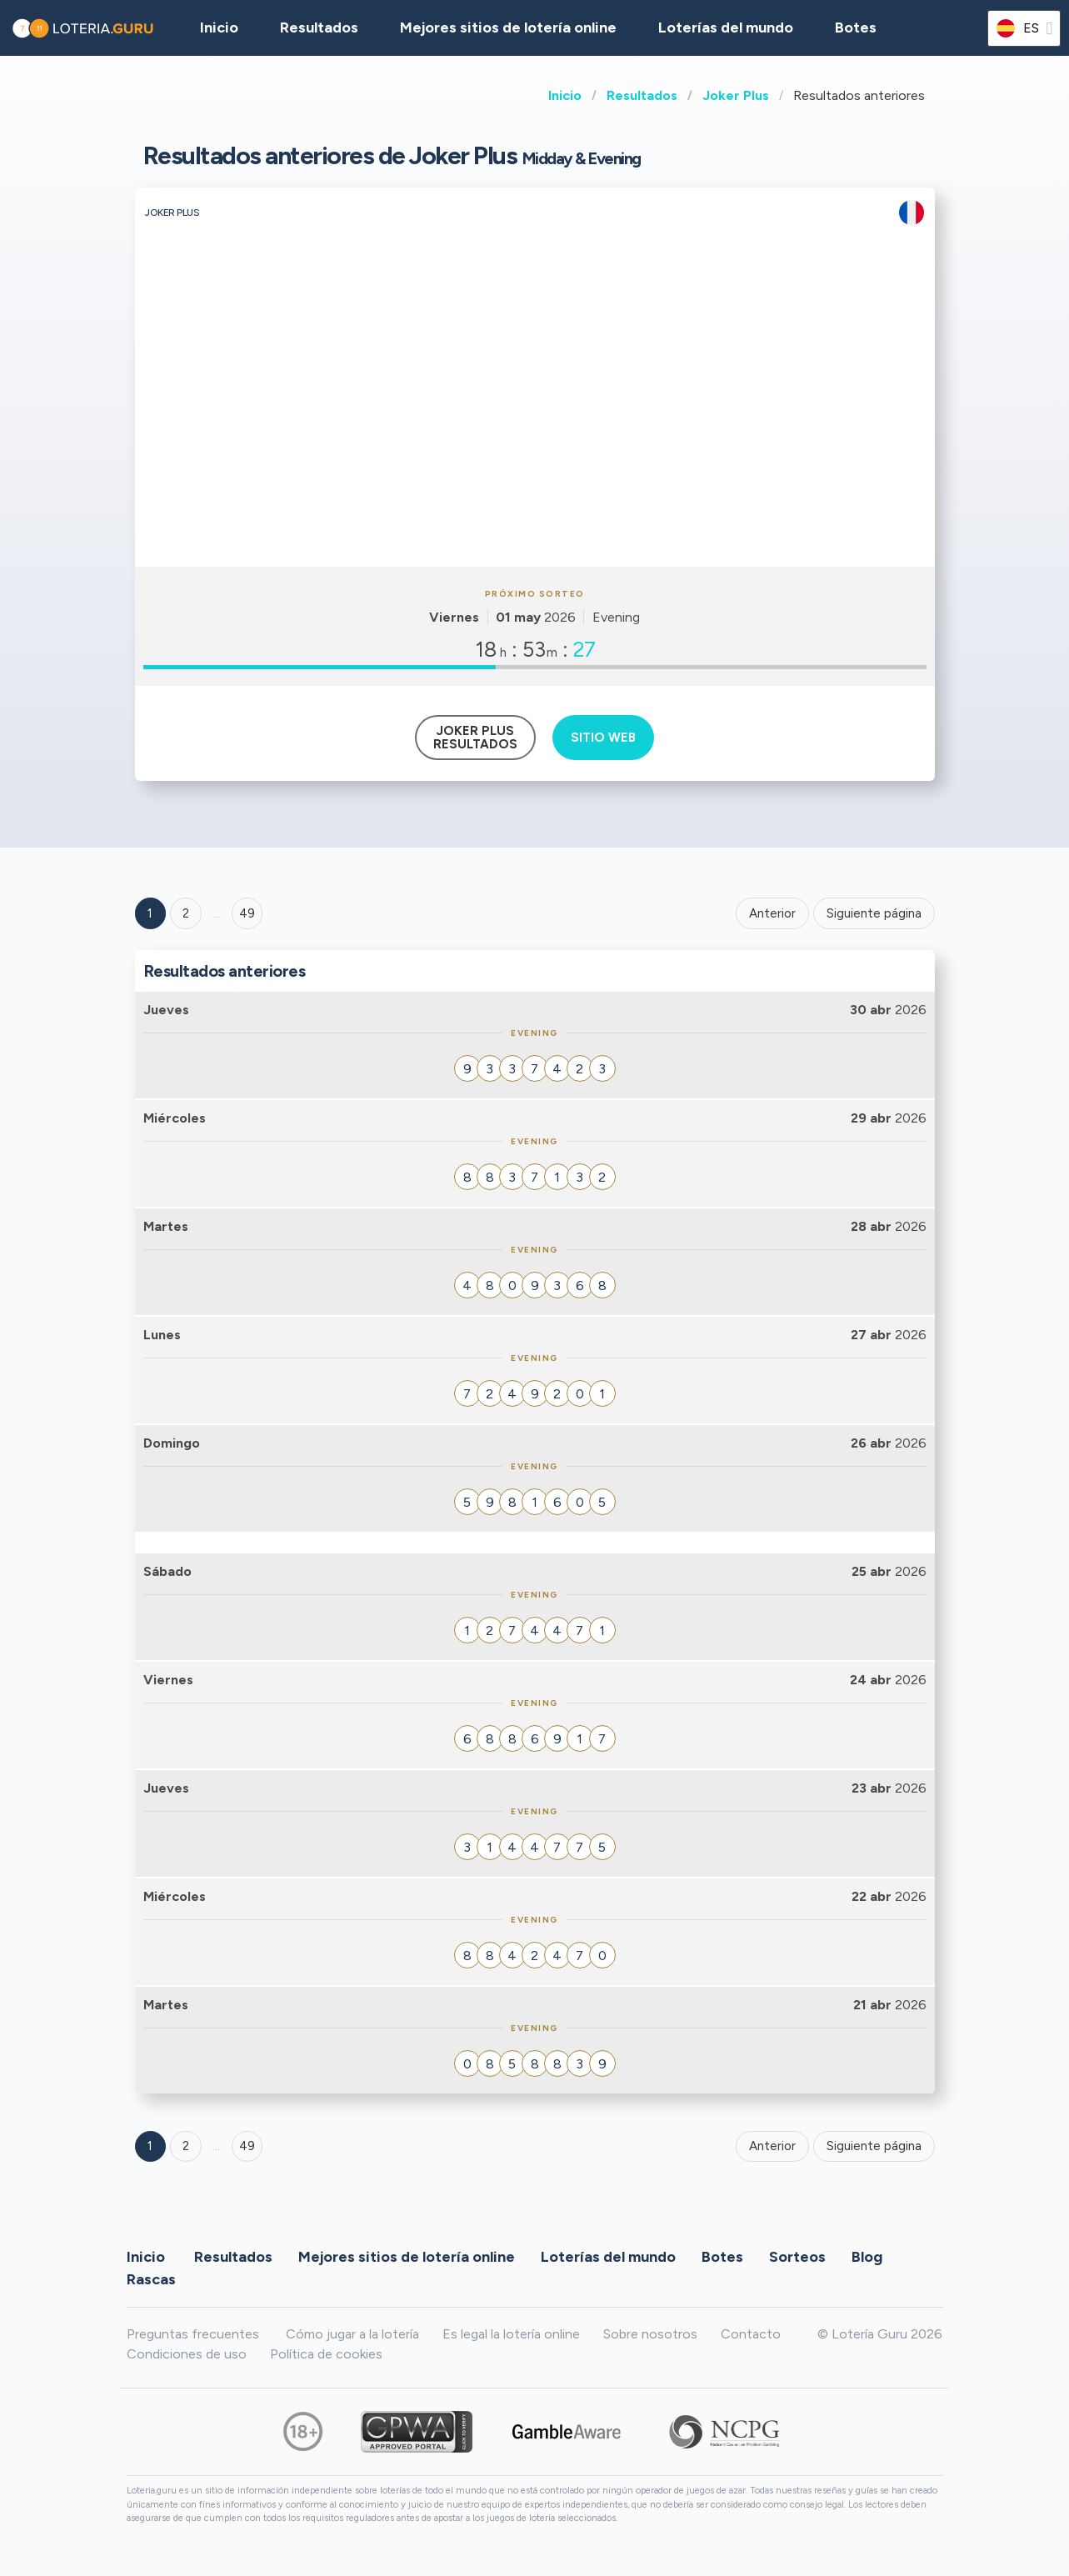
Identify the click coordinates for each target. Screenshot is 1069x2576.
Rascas (151, 2278)
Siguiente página (874, 913)
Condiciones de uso (187, 2354)
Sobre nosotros (650, 2334)
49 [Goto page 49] (247, 2145)
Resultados (642, 95)
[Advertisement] (535, 441)
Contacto (751, 2334)
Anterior (772, 913)
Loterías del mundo (725, 27)
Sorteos (797, 2256)
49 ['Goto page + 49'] (247, 913)
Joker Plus (735, 95)
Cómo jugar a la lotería (352, 2334)
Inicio (565, 95)
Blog (867, 2256)
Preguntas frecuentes (193, 2334)
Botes (856, 27)
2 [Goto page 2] (185, 913)
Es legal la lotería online (511, 2334)
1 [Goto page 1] (149, 913)
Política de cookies (326, 2354)
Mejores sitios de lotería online (508, 27)
